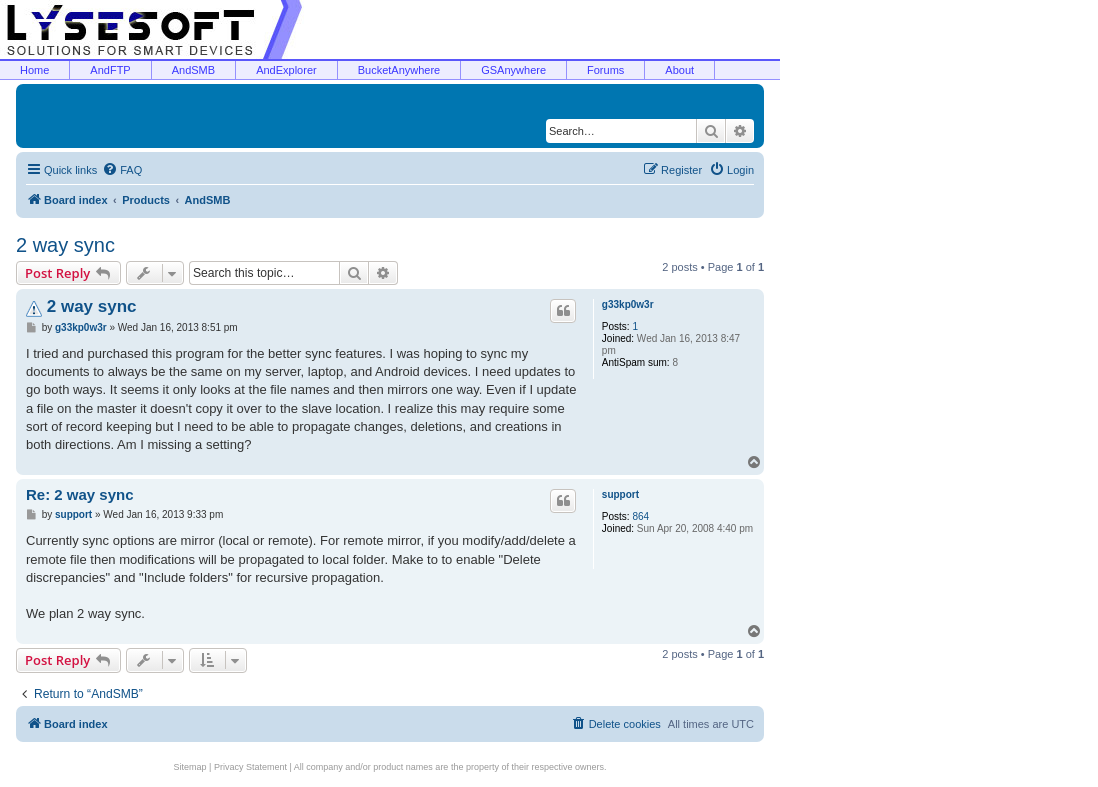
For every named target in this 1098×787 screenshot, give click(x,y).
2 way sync (65, 245)
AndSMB (193, 70)
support (620, 494)
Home (34, 70)
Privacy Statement (250, 767)
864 (640, 516)
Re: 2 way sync (80, 494)
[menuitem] (122, 170)
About (679, 70)
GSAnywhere (513, 70)
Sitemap (190, 767)
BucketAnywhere (399, 70)
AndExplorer (286, 70)
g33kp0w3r (628, 304)
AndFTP (110, 70)
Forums (605, 70)
